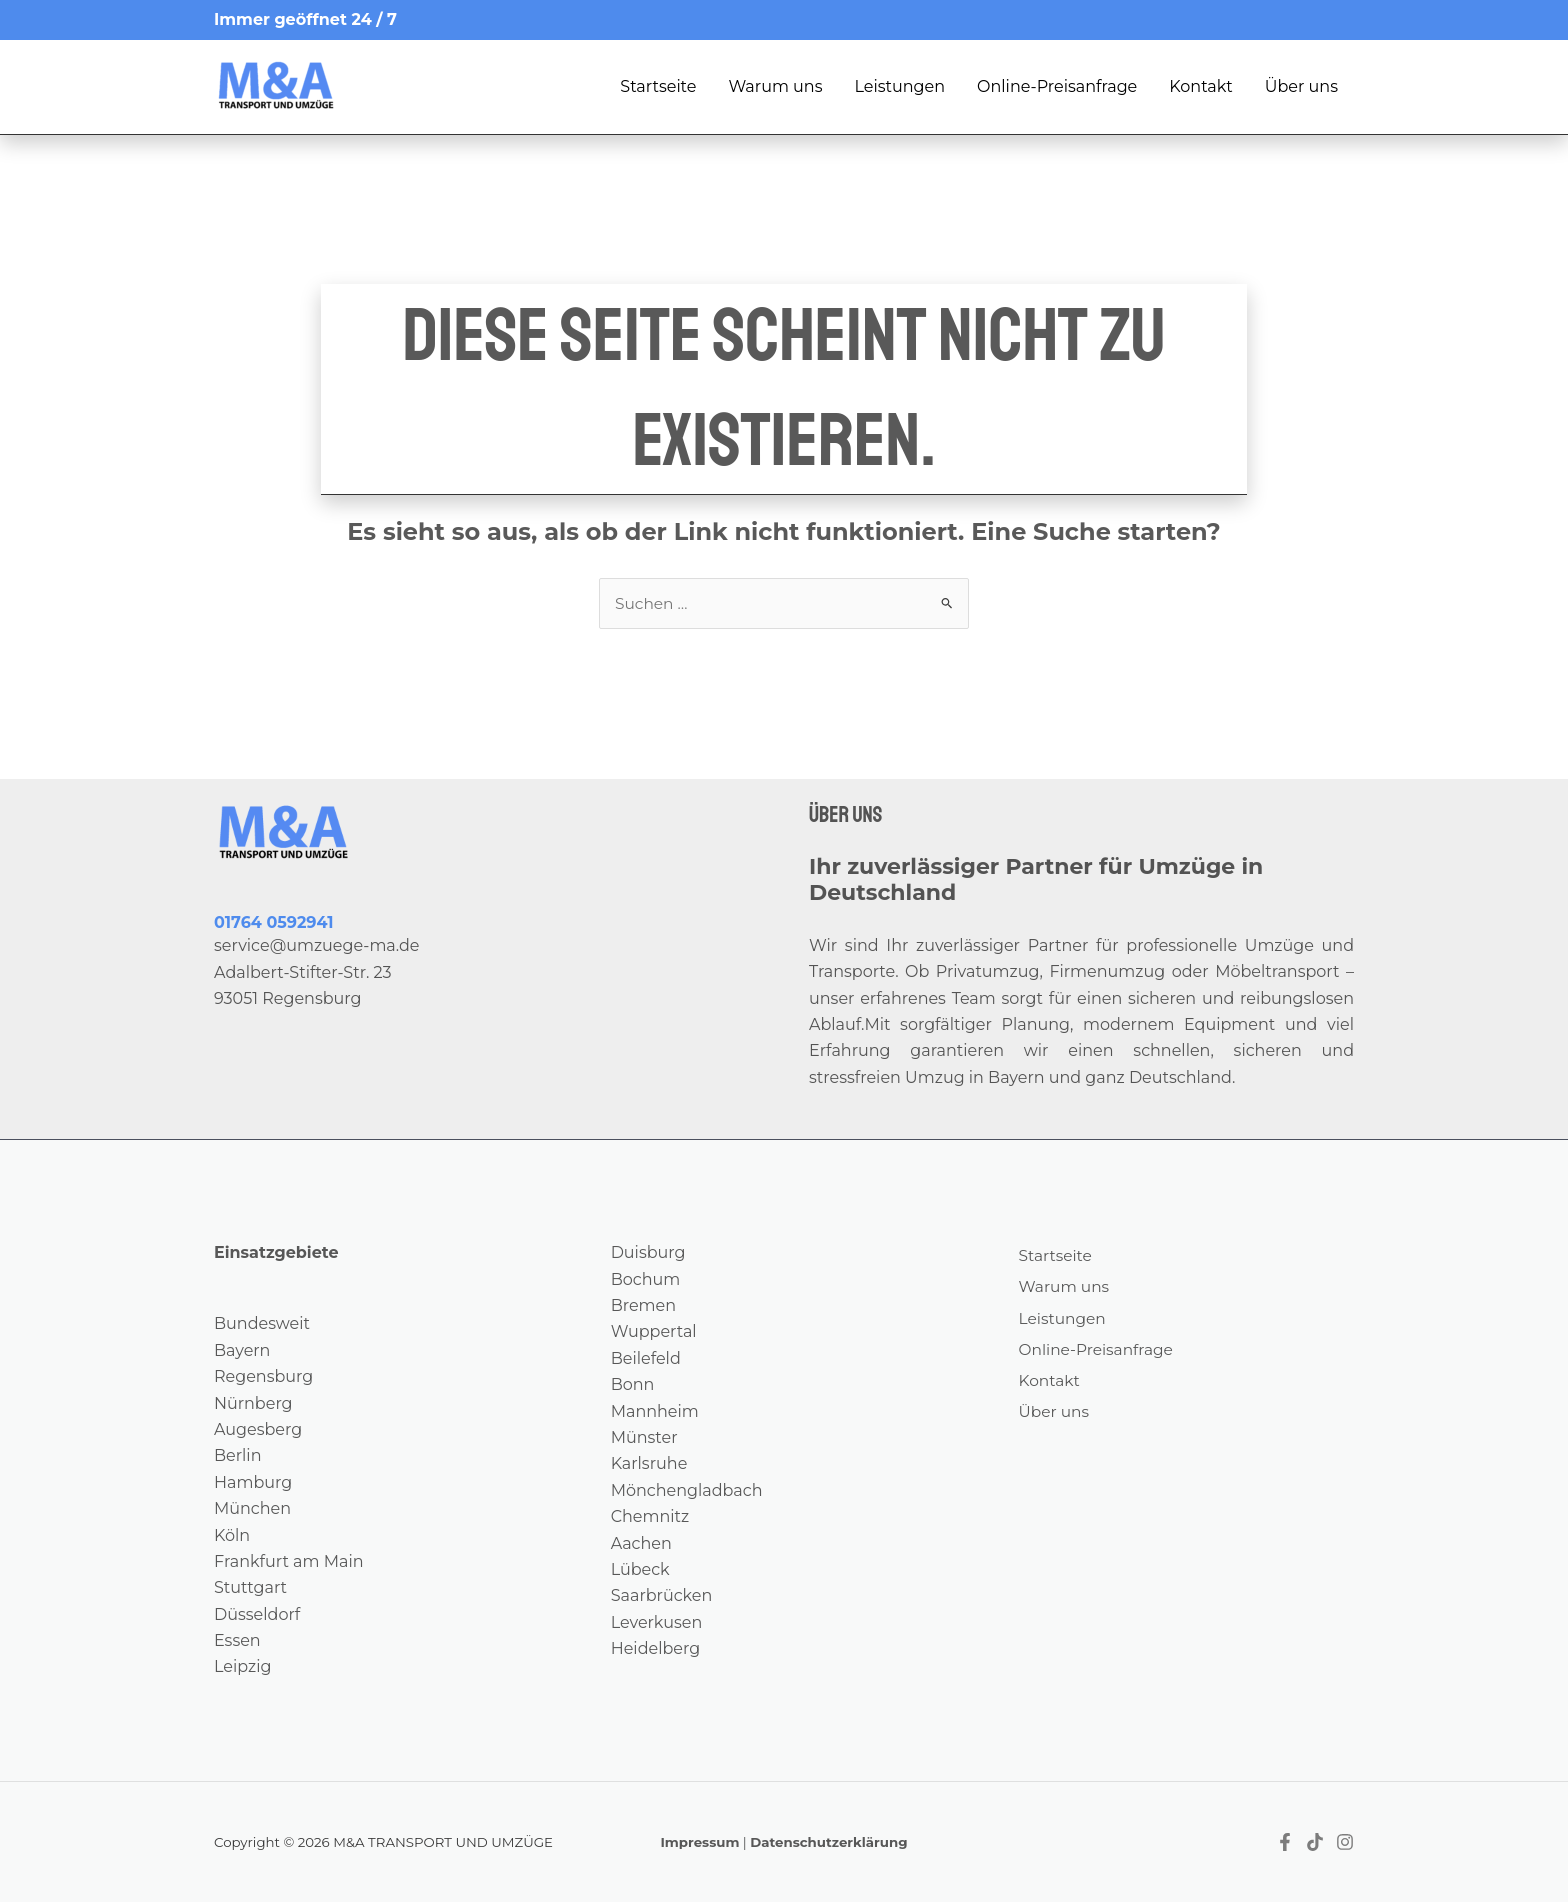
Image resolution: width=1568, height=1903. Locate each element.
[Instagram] (1345, 1843)
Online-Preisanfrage (1057, 86)
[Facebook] (1285, 1843)
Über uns (1301, 86)
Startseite (658, 86)
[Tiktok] (1315, 1843)
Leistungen (899, 86)
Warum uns (775, 86)
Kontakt (1201, 86)
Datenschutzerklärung (828, 1843)
